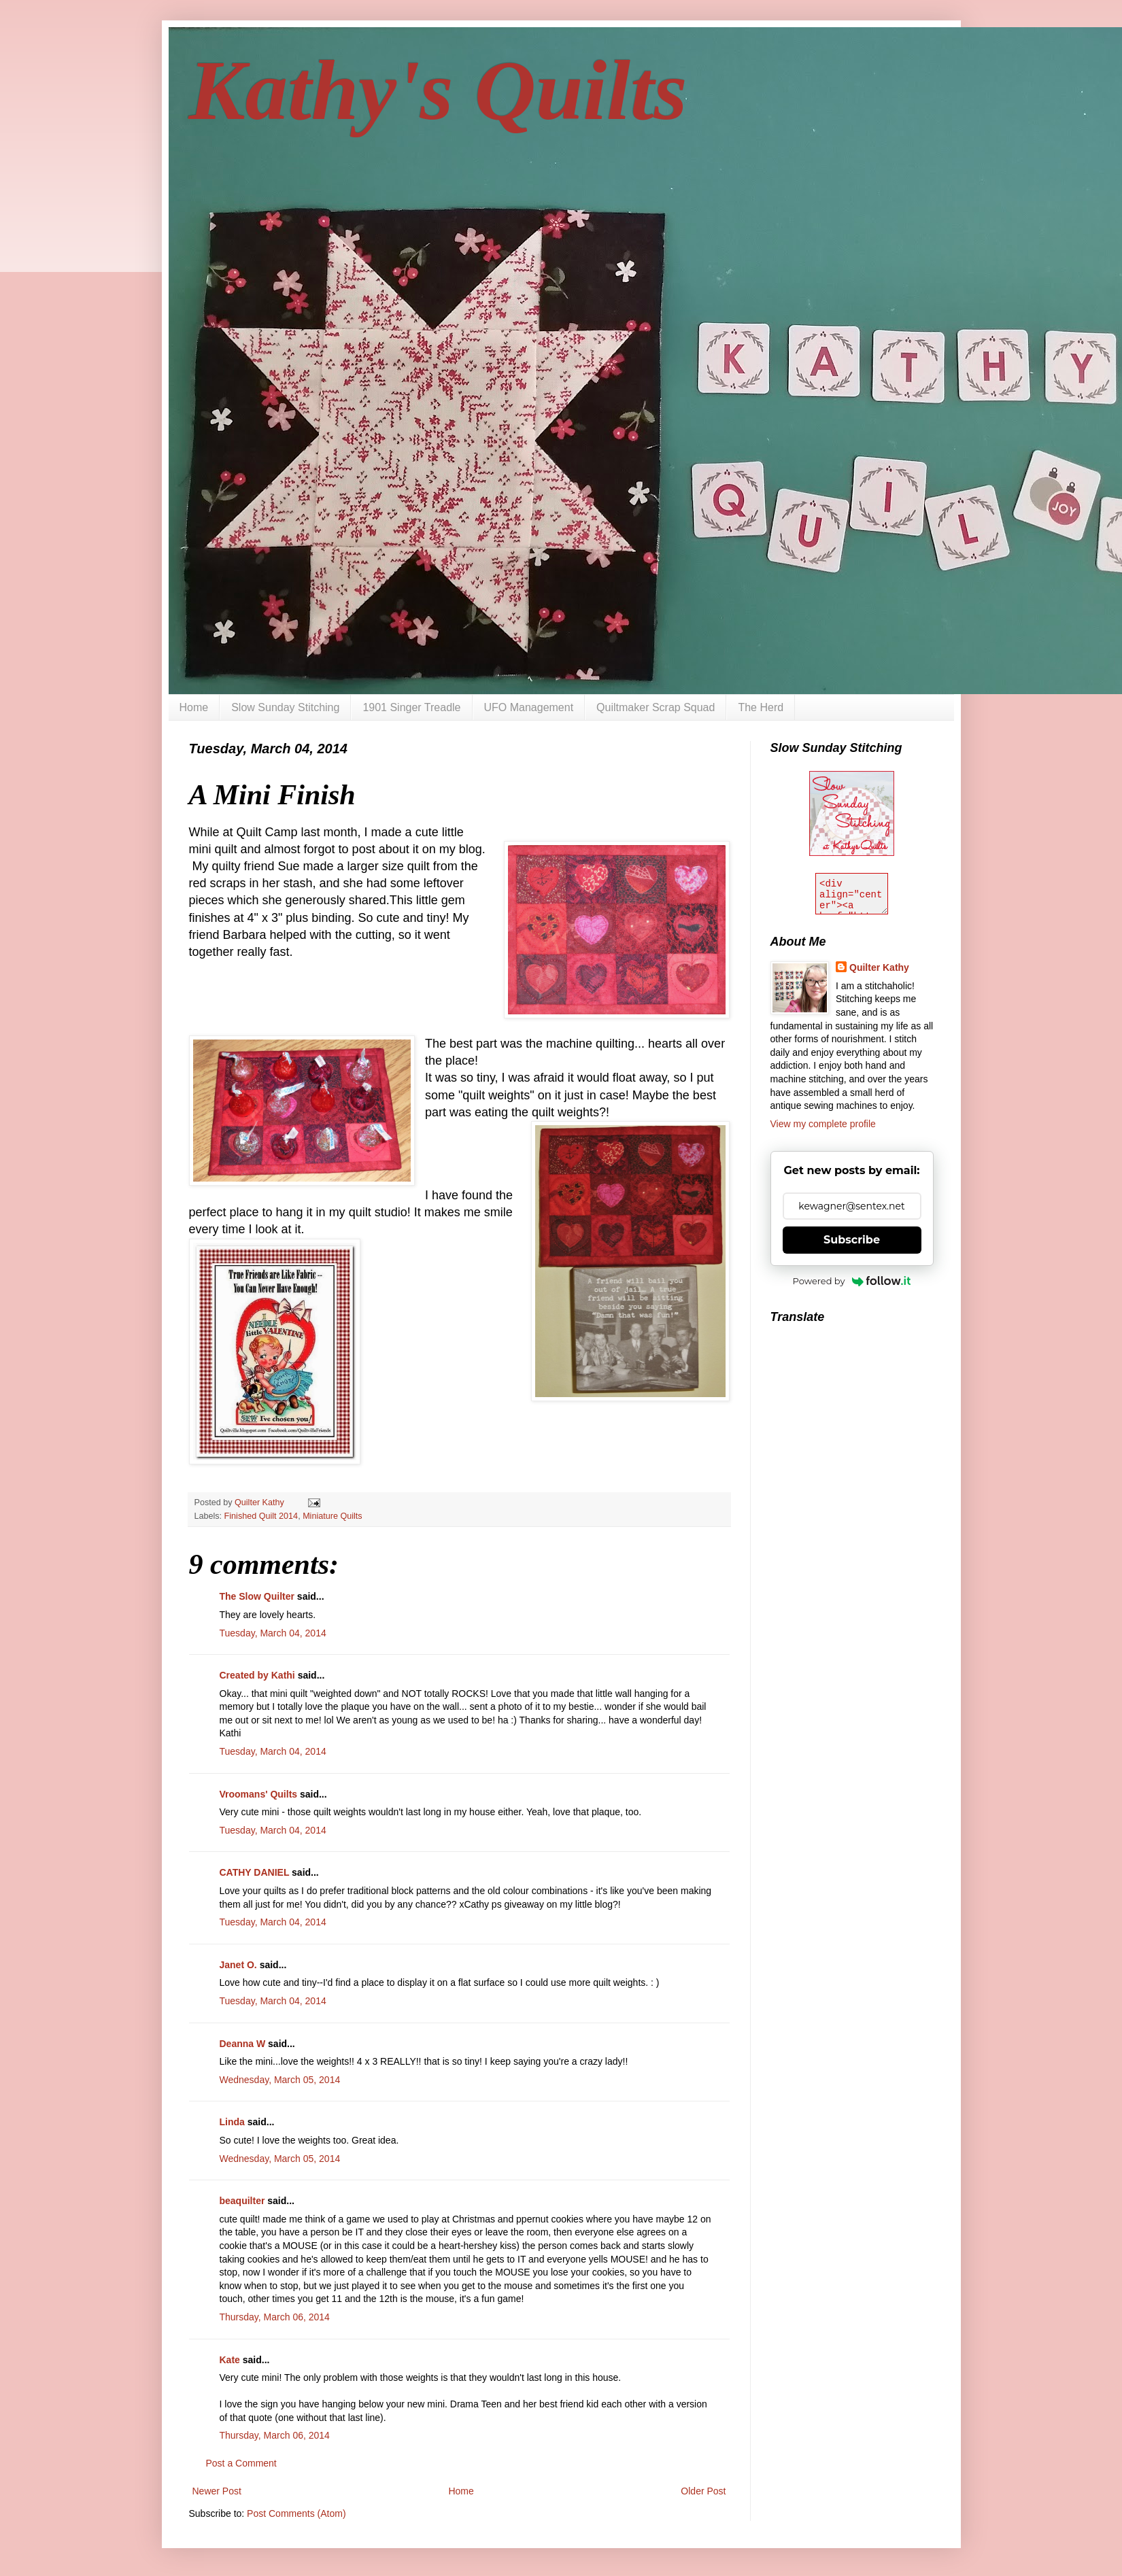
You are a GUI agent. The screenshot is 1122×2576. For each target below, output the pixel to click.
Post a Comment (241, 2463)
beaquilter (242, 2200)
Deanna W (243, 2043)
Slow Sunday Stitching (285, 707)
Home (194, 707)
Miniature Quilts (332, 1516)
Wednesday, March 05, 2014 (280, 2079)
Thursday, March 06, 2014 (275, 2317)
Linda (232, 2121)
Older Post (703, 2491)
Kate (230, 2359)
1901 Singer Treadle (411, 707)
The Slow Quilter (257, 1596)
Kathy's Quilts (438, 90)
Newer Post (216, 2491)
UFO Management (529, 707)
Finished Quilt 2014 (261, 1516)
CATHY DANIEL (255, 1872)
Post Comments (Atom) (296, 2513)
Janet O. (238, 1964)
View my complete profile (823, 1123)
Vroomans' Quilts (259, 1794)
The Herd (760, 707)
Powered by (852, 1280)
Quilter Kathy (879, 967)
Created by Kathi (257, 1675)
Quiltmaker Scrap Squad (655, 707)
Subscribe (851, 1239)
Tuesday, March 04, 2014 (273, 1633)
